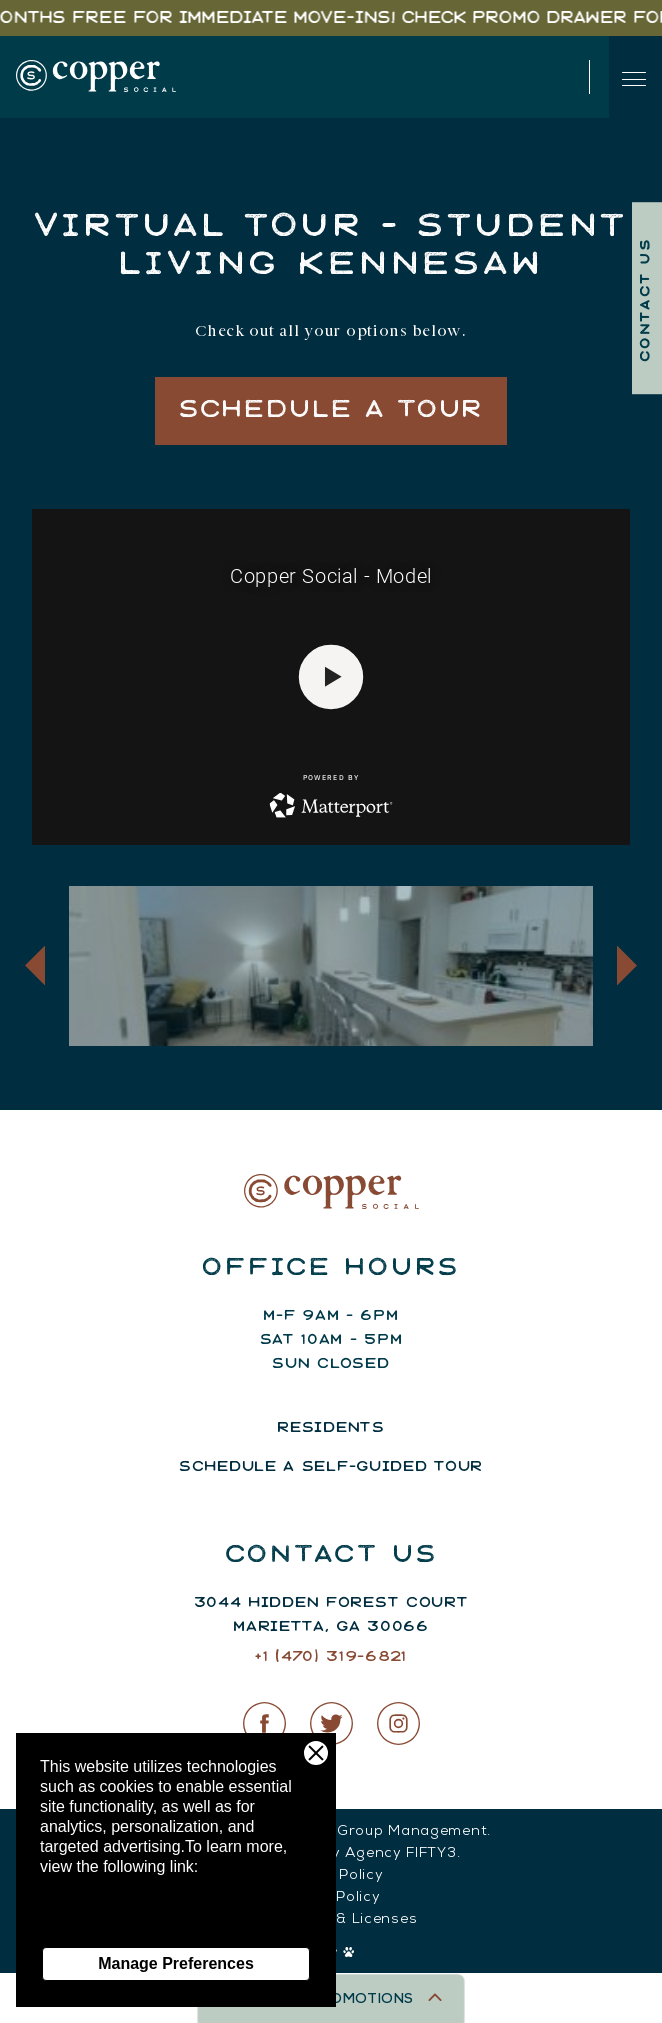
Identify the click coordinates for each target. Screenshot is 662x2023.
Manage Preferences (176, 1963)
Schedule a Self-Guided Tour (331, 1467)
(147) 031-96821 (446, 77)
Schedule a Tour (331, 410)
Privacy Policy (90, 1926)
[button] (35, 965)
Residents (330, 1428)
